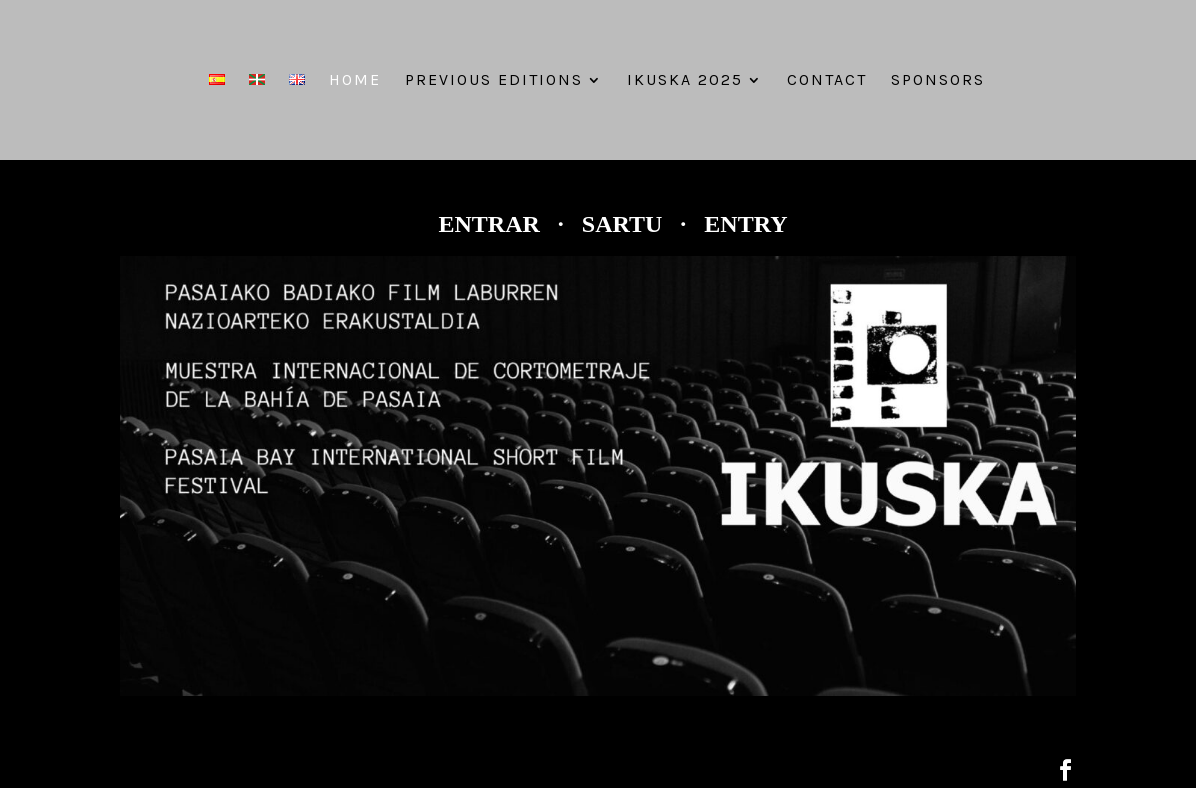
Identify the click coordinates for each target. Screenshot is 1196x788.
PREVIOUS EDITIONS (494, 81)
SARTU (625, 224)
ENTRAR (488, 224)
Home (355, 81)
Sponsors (938, 81)
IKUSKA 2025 (685, 81)
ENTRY (745, 224)
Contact (827, 81)
